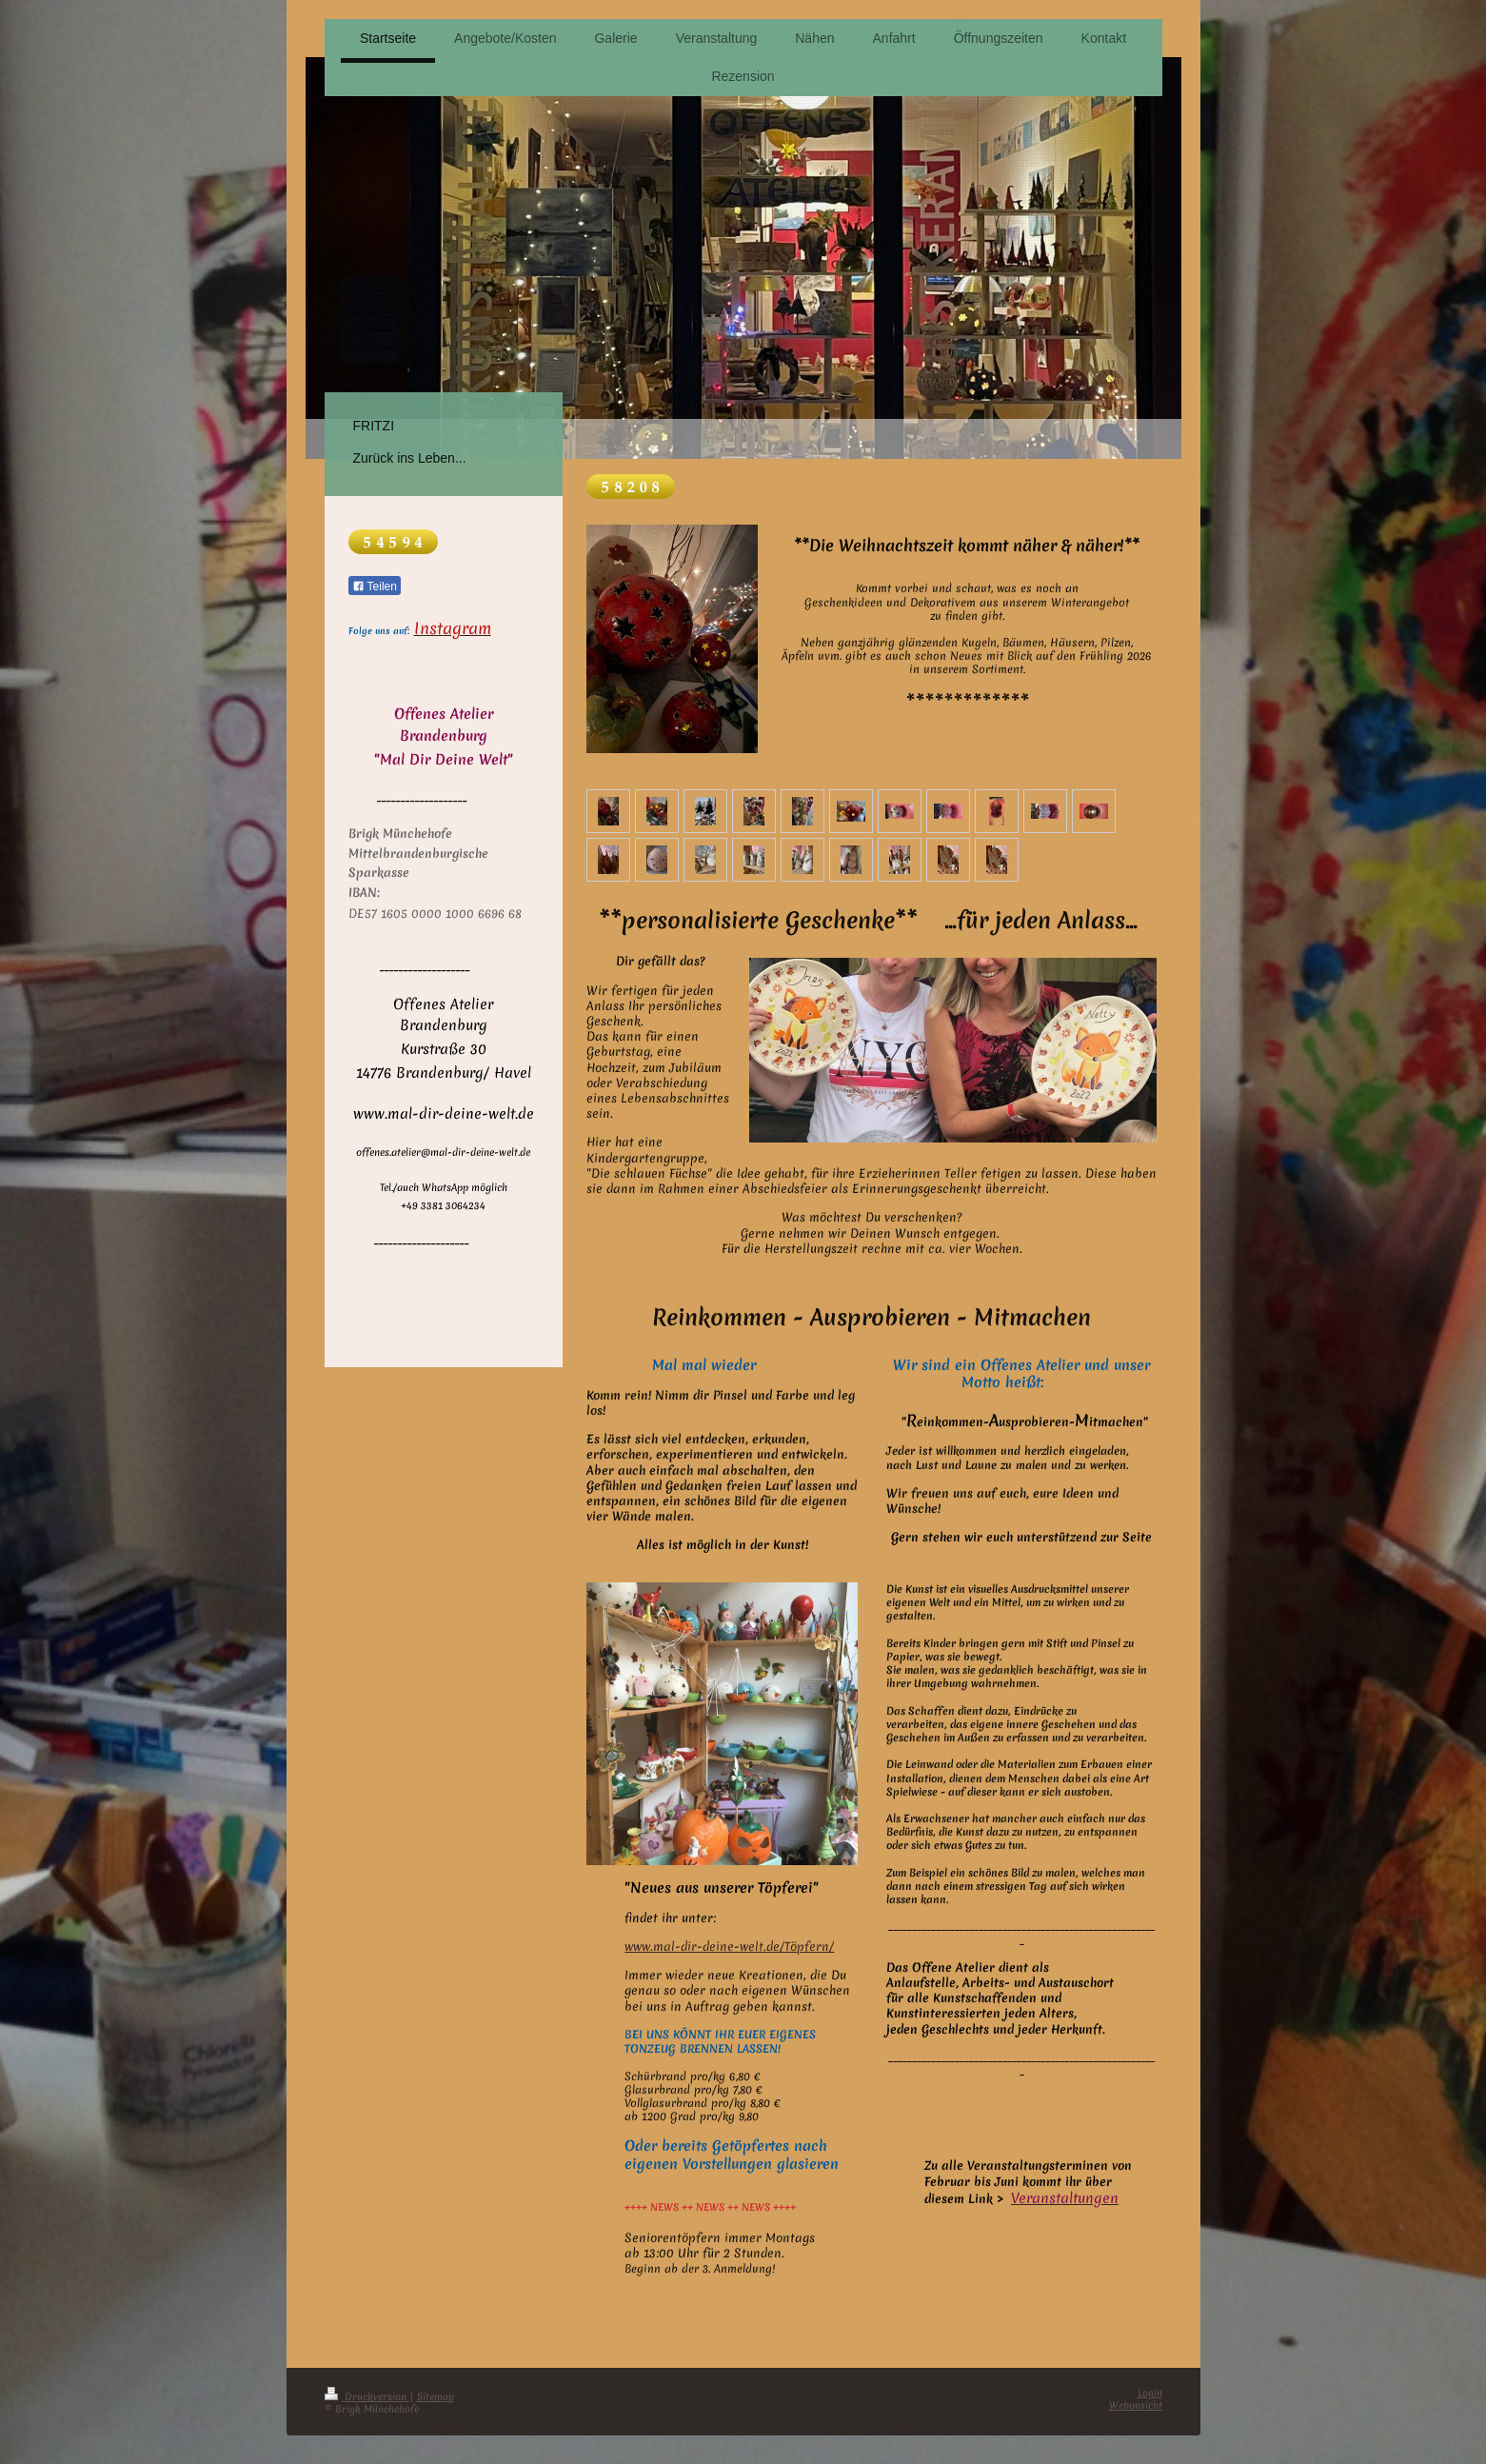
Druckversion (367, 2396)
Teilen (374, 586)
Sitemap (435, 2396)
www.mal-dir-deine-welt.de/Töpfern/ (729, 1946)
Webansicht (1135, 2405)
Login (1150, 2392)
